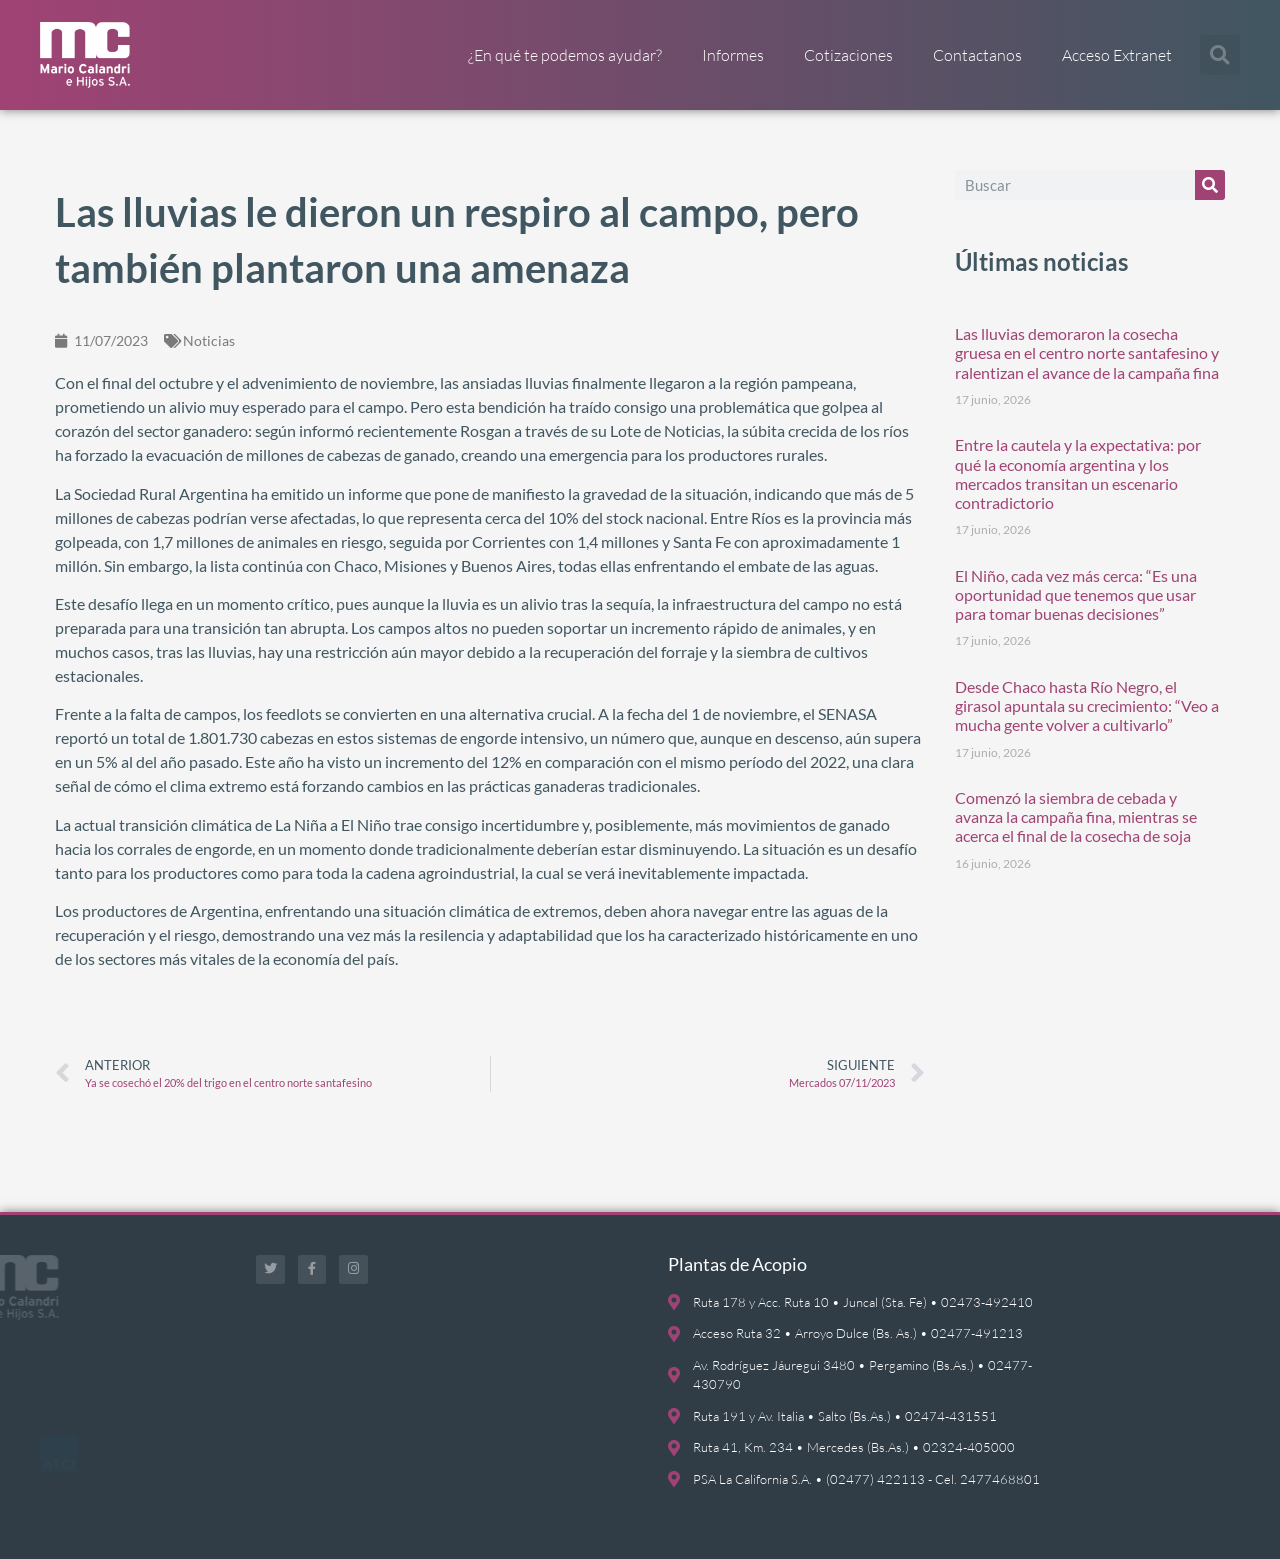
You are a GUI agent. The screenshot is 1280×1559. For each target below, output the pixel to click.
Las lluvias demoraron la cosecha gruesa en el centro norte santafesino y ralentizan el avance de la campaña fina (1087, 352)
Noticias (209, 340)
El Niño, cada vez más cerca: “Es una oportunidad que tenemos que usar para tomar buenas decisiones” (1076, 594)
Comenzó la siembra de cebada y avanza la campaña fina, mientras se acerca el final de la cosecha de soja (1076, 816)
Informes (733, 55)
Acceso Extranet (1117, 55)
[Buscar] (1210, 185)
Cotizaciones (848, 55)
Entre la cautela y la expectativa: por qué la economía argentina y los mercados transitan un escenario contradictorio (1078, 473)
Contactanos (977, 55)
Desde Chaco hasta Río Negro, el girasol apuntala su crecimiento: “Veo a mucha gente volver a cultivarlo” (1087, 705)
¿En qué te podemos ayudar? (565, 55)
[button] (1220, 55)
